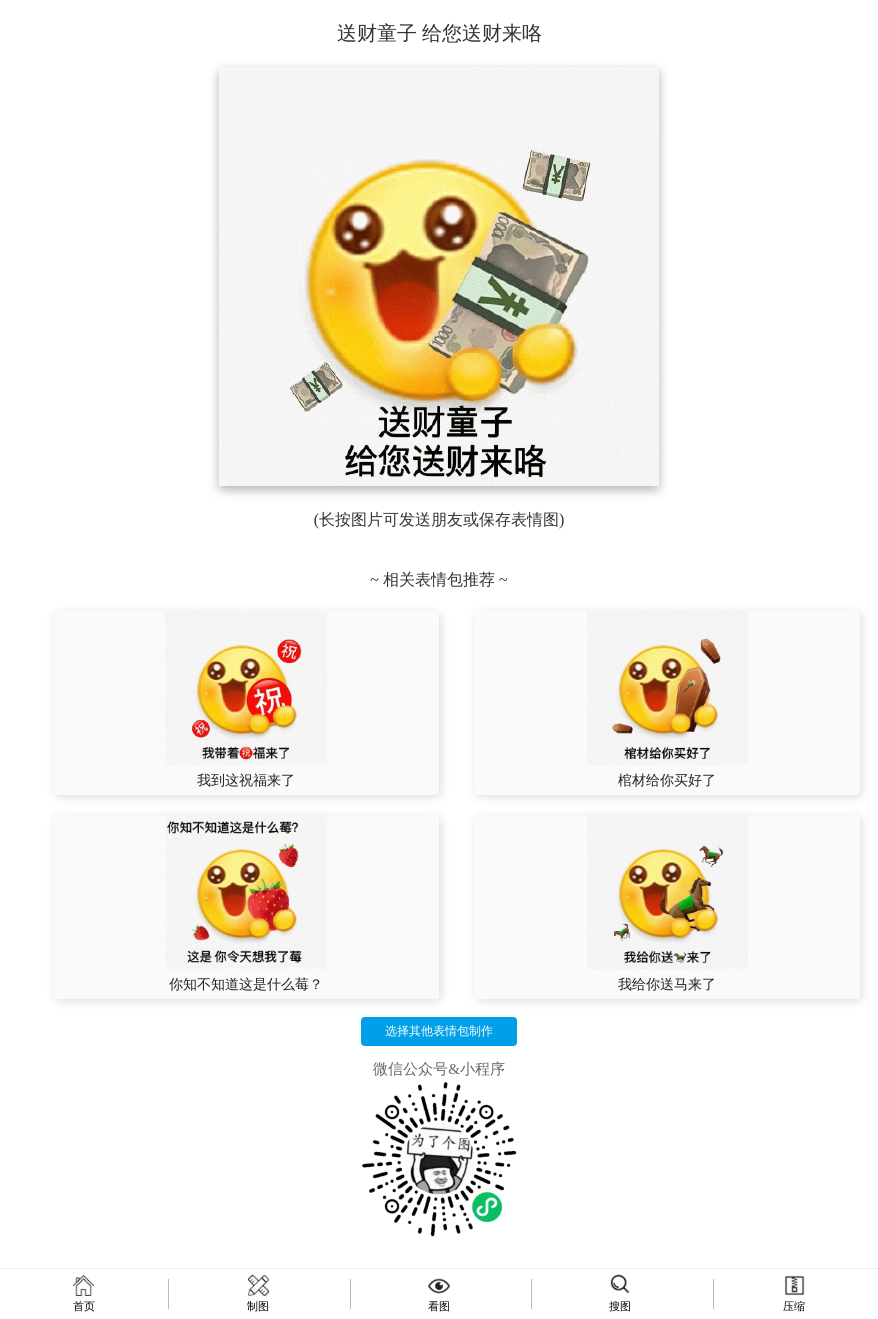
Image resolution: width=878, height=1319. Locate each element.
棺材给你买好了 (667, 780)
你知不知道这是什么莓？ (246, 984)
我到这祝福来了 (246, 780)
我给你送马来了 (667, 984)
